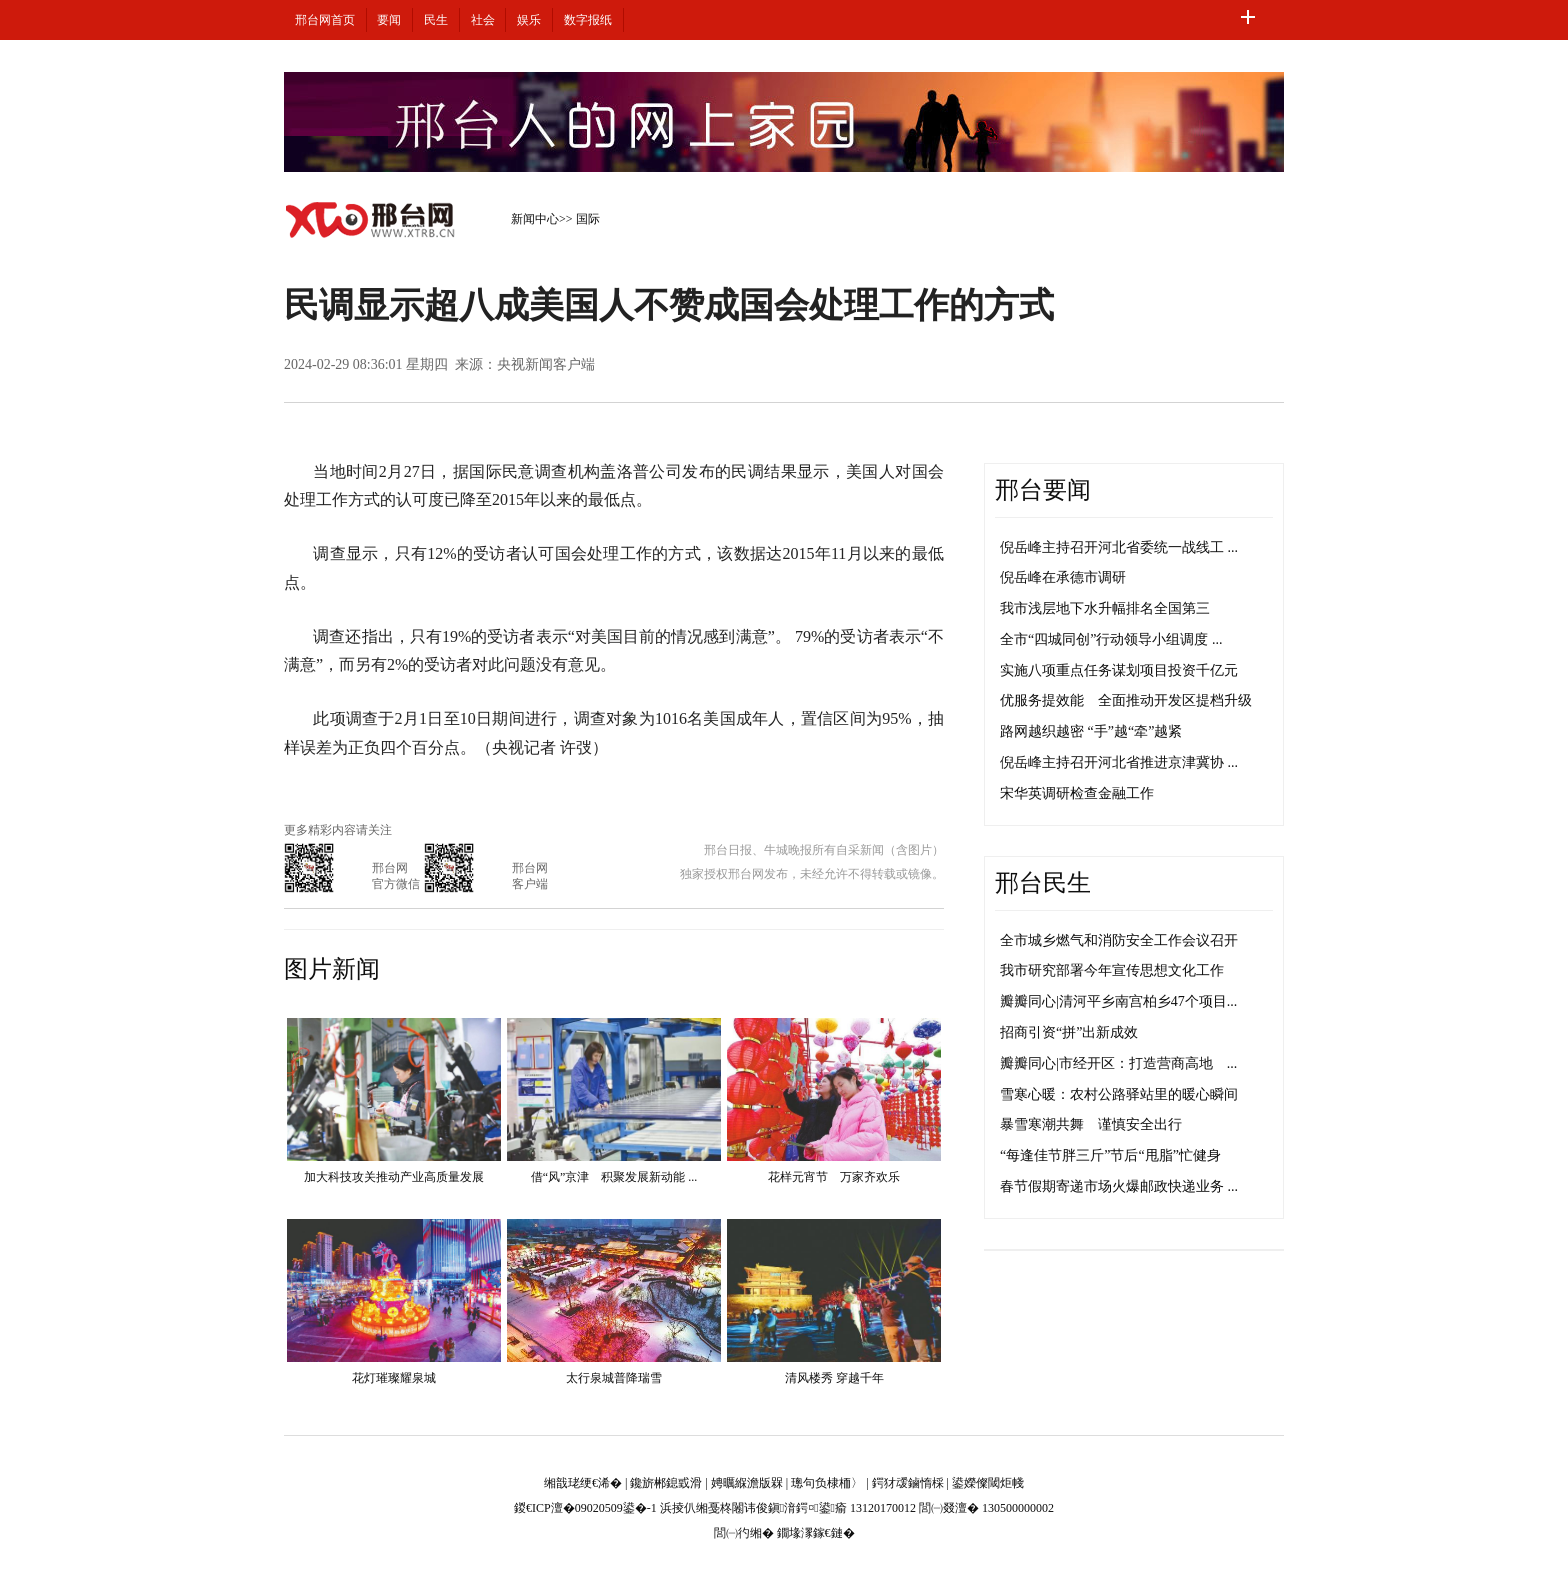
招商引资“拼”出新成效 (1069, 1032)
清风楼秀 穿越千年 (834, 1378)
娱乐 (529, 20)
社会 (483, 20)
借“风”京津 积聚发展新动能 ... (614, 1177)
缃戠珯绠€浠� (583, 1483)
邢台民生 (1043, 883)
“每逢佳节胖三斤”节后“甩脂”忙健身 (1110, 1155)
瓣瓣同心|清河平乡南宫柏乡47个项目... (1118, 1001)
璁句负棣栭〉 (827, 1483)
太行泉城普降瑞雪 (614, 1378)
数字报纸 (588, 20)
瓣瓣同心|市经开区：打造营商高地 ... (1118, 1063)
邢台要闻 (1043, 490)
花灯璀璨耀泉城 (394, 1378)
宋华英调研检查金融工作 (1077, 793)
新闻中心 (535, 219)
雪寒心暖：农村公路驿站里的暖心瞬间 (1119, 1094)
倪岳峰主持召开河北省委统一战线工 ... (1119, 547)
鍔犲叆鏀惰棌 (908, 1483)
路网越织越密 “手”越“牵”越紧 (1091, 731)
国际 (588, 219)
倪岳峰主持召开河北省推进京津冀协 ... (1119, 762)
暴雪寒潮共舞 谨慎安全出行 (1091, 1124)
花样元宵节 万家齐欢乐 (834, 1177)
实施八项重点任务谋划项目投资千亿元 (1119, 670)
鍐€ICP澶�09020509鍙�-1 (585, 1508)
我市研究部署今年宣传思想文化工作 (1112, 970)
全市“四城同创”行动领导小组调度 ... (1111, 639)
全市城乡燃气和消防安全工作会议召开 (1119, 940)
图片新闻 (332, 969)
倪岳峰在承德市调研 (1063, 577)
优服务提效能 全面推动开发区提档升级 (1126, 700)
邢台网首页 (325, 20)
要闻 (389, 20)
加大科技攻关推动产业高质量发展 (394, 1177)
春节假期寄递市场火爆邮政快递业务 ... (1119, 1186)
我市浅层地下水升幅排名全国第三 (1105, 608)
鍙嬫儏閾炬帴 (988, 1483)
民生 (436, 20)
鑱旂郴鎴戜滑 (666, 1483)
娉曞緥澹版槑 (747, 1483)
